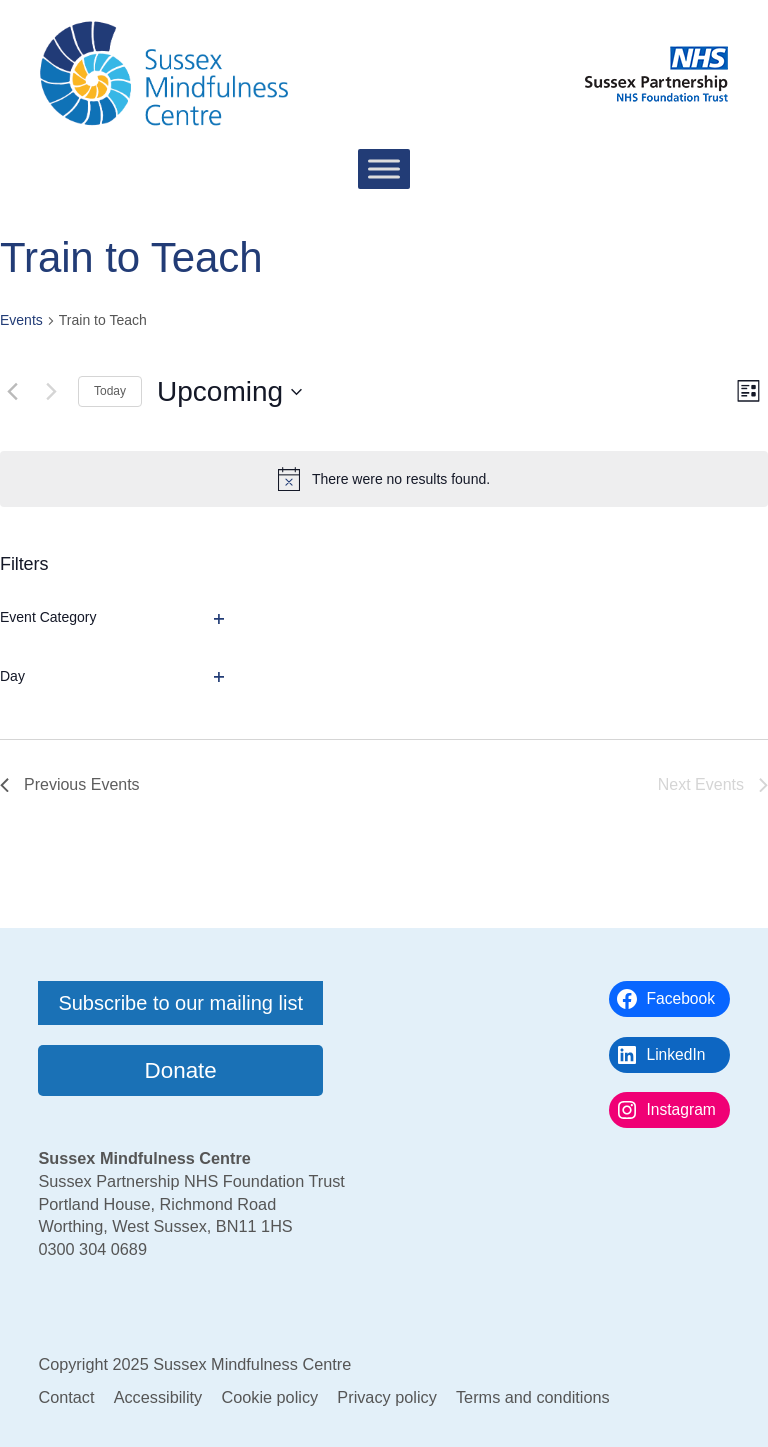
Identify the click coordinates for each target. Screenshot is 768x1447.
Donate (181, 1070)
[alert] (384, 479)
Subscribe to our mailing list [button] (180, 1003)
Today (110, 391)
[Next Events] (51, 392)
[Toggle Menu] (384, 169)
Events (21, 320)
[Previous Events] (12, 392)
